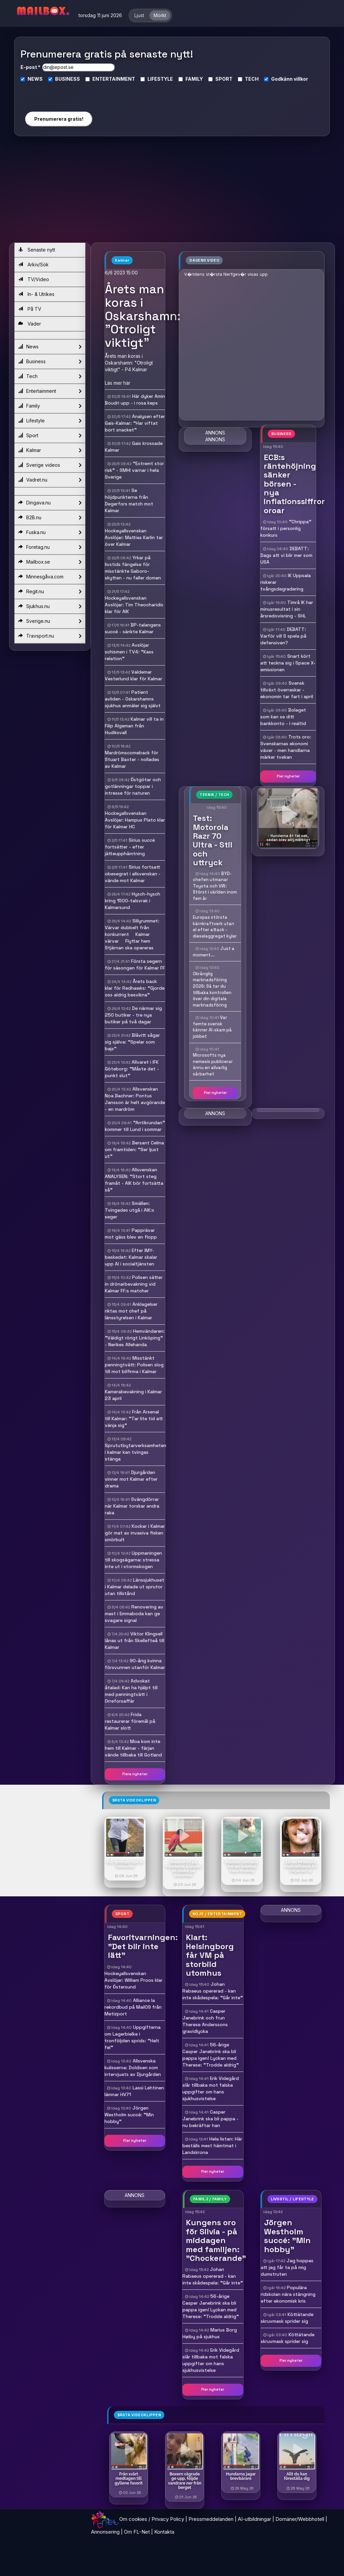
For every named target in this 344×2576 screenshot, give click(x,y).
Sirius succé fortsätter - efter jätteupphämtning (130, 847)
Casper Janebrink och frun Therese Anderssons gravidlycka (205, 2021)
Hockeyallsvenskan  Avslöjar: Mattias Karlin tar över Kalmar (134, 537)
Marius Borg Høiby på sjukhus (209, 2333)
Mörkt (160, 15)
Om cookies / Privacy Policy (151, 2519)
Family (49, 406)
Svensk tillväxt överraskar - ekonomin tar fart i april (286, 689)
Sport (49, 435)
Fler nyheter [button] (288, 776)
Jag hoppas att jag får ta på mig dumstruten (287, 2267)
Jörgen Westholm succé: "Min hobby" (129, 2114)
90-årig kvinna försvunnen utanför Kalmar (135, 1664)
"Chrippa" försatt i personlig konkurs (285, 528)
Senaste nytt (36, 250)
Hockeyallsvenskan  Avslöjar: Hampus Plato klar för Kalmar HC (135, 820)
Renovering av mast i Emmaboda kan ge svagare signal (134, 1613)
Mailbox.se (49, 562)
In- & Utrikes (36, 294)
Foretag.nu (49, 547)
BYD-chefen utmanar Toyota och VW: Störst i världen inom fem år (215, 886)
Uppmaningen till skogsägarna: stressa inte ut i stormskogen (133, 1559)
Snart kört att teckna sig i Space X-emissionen (287, 663)
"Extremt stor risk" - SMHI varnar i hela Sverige (134, 470)
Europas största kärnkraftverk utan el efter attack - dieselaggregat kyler (215, 926)
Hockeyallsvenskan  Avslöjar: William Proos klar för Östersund (133, 1980)
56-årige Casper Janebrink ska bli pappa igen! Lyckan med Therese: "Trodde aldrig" (210, 2055)
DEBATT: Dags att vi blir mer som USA (286, 555)
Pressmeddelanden (210, 2519)
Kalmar (49, 450)
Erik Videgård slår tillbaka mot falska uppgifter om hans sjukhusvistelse (210, 2088)
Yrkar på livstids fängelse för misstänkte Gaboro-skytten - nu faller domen (133, 568)
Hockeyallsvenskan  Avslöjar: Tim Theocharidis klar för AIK (134, 604)
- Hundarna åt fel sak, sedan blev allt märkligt (288, 837)
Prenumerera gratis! (58, 119)
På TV (29, 309)
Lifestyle (49, 420)
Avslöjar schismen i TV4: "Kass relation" (129, 651)
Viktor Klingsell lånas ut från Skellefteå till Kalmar (134, 1640)
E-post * (30, 67)
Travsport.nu (49, 636)
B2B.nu (49, 517)
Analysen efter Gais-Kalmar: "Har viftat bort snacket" (135, 423)
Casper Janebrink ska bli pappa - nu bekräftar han (210, 2118)
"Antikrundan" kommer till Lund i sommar (135, 1126)
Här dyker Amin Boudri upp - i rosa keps (135, 399)
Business (49, 361)
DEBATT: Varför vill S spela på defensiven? (283, 636)
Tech (49, 376)
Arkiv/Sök (33, 264)
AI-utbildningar (254, 2519)
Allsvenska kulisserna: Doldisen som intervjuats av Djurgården (132, 2067)
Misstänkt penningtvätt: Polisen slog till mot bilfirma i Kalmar (134, 1364)
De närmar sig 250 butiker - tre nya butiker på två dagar (133, 1015)
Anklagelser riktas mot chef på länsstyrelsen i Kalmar (131, 1311)
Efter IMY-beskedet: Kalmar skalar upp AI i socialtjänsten (131, 1257)
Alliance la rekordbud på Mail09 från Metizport (133, 2007)
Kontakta (164, 2532)
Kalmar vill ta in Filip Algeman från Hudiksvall (134, 725)
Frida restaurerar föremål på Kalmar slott (130, 1721)
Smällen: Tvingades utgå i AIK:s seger (129, 1210)
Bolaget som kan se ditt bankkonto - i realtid (283, 716)
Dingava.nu (49, 502)
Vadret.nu (49, 480)
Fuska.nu (49, 532)
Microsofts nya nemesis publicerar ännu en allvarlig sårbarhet (213, 1064)
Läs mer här (117, 383)
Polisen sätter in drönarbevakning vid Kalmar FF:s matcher (134, 1284)
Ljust (139, 15)
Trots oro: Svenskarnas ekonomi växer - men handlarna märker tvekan (285, 747)
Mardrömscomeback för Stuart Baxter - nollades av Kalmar (132, 759)
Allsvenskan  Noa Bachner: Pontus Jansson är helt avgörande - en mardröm (135, 1099)
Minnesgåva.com (49, 576)
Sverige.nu (49, 621)
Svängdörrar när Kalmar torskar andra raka (132, 1506)
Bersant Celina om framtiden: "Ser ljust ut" (134, 1149)
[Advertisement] (172, 192)
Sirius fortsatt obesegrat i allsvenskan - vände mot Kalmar (133, 873)
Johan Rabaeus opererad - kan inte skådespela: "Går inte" (212, 1991)
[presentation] (58, 94)
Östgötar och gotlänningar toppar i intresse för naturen (133, 786)
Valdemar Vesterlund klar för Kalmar (133, 675)
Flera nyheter (134, 1774)
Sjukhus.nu (49, 606)
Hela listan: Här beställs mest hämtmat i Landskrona (212, 2145)
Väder (29, 324)
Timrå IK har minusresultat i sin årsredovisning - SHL (286, 609)
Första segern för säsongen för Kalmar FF (135, 964)
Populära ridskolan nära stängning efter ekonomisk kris (288, 2294)
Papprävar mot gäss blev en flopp (131, 1233)
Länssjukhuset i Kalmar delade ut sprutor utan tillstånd (134, 1586)
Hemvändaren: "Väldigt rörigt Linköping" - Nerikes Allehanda (135, 1338)
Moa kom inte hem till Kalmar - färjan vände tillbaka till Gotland (133, 1748)
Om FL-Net (137, 2532)
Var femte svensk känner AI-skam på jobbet (212, 1027)
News (49, 346)
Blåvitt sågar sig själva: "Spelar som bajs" (132, 1042)
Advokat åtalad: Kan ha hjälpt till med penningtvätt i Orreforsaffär (131, 1691)
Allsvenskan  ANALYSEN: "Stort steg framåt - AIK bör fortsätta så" (134, 1180)
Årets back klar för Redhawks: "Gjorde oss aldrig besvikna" (135, 988)
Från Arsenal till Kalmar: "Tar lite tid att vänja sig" (134, 1418)
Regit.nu (49, 591)
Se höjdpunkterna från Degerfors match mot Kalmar (129, 500)
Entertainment (49, 391)
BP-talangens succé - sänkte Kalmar (133, 628)
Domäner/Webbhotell (299, 2519)
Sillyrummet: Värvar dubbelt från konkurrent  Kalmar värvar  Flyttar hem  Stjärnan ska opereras (132, 934)
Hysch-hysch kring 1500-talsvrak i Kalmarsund (132, 900)
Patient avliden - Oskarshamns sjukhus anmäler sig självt (133, 699)
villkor (301, 79)
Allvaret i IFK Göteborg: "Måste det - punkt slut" (132, 1068)
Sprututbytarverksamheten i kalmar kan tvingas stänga (135, 1452)
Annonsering (105, 2532)
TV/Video (33, 279)
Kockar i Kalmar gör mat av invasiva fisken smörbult (135, 1533)
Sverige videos (49, 465)
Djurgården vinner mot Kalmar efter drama (131, 1479)
